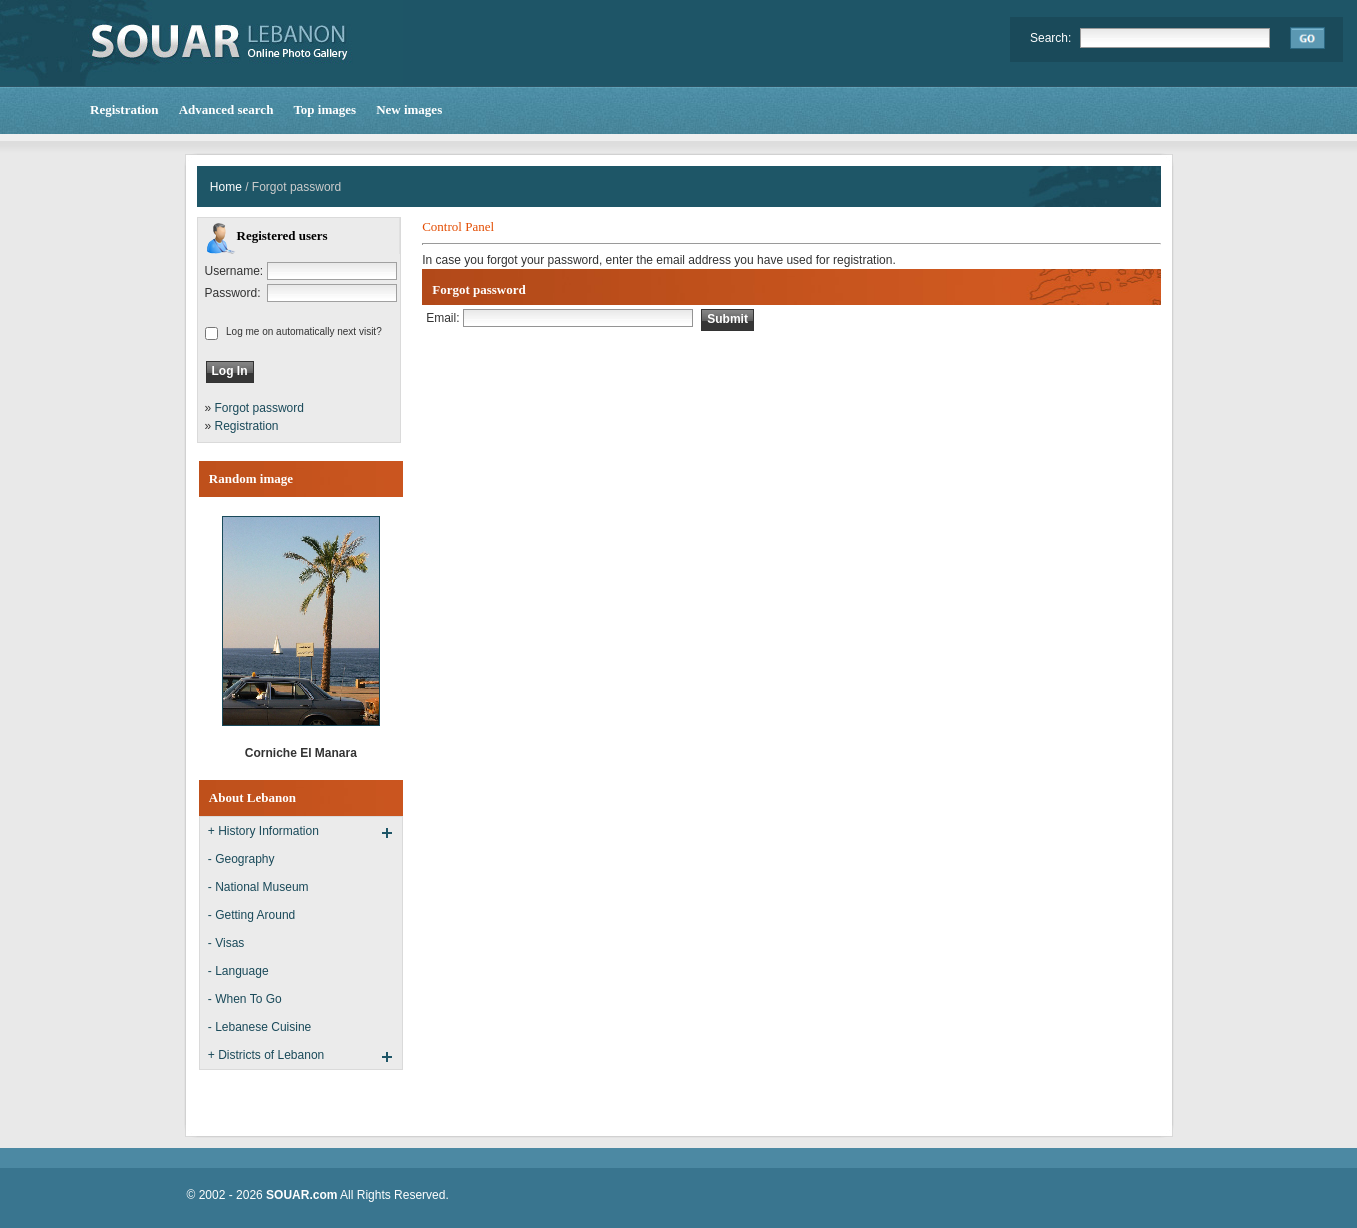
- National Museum (258, 887)
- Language (238, 971)
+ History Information (263, 831)
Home (226, 187)
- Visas (226, 943)
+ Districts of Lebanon (266, 1055)
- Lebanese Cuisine (259, 1027)
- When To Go (245, 999)
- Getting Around (251, 915)
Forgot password (259, 408)
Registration (247, 426)
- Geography (241, 859)
